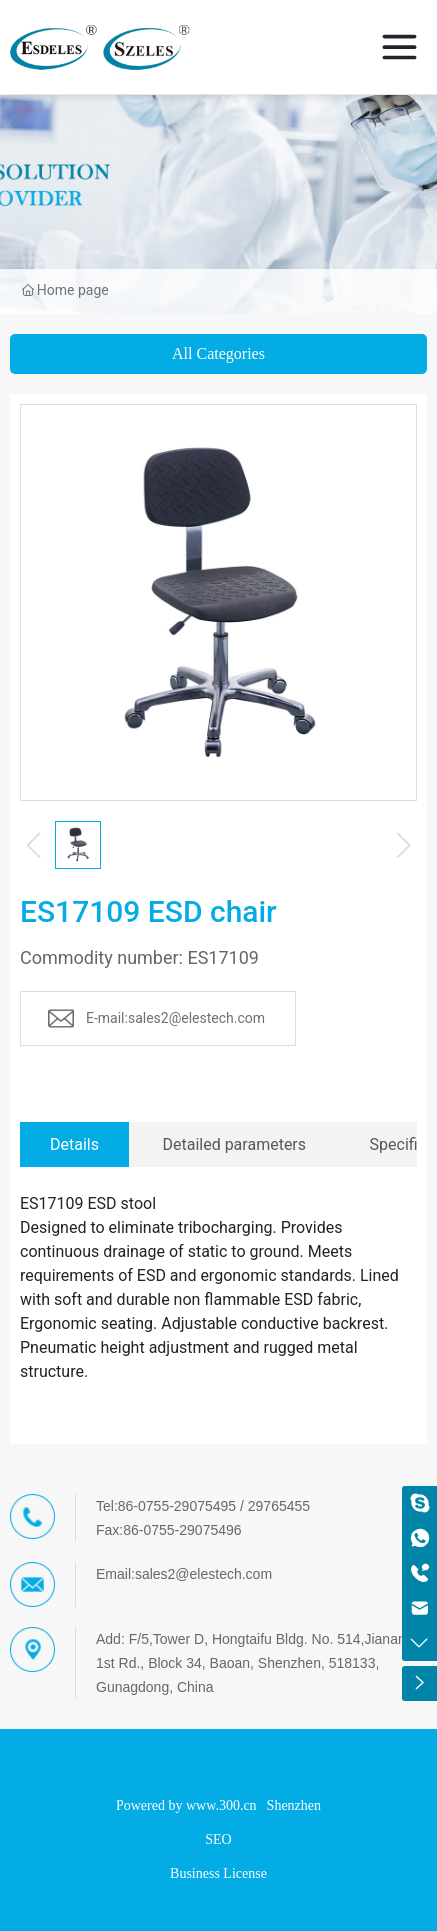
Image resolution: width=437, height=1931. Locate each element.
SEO (218, 1839)
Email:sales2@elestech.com (184, 1574)
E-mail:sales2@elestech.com (175, 1018)
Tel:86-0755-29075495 (166, 1506)
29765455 (279, 1506)
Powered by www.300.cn (186, 1805)
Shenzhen (294, 1805)
